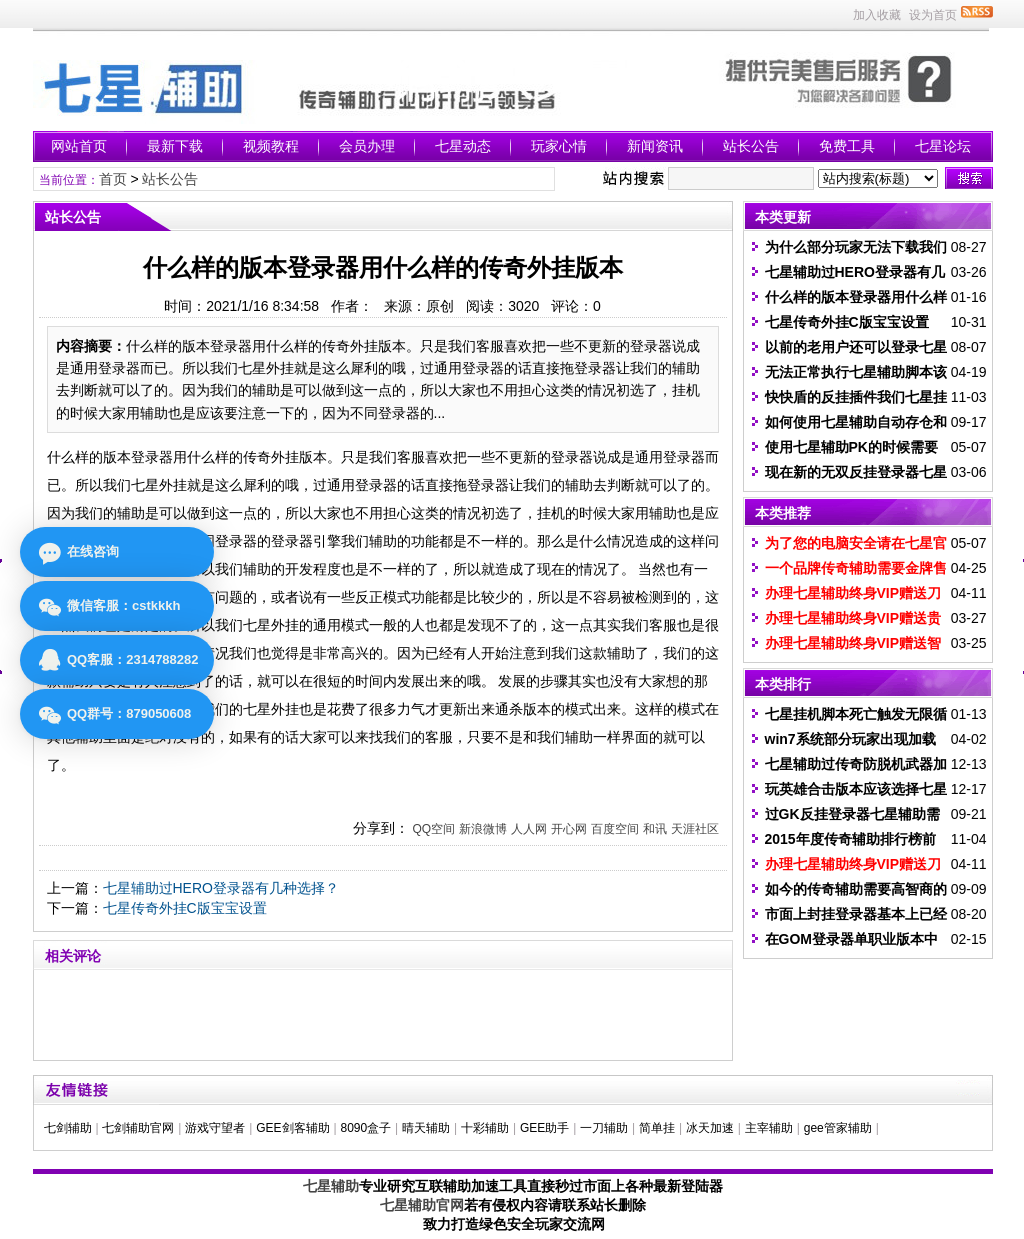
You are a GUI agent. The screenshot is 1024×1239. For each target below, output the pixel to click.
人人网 (529, 829)
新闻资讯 (655, 146)
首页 (113, 179)
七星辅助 (331, 1186)
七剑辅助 (68, 1128)
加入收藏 (877, 15)
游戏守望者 (215, 1128)
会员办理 (367, 146)
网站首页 (79, 146)
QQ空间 (433, 829)
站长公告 (751, 146)
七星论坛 (943, 146)
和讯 (655, 829)
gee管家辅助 (838, 1128)
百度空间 (615, 829)
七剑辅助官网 (138, 1128)
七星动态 (463, 146)
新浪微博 (483, 829)
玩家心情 (559, 146)
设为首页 (933, 15)
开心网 (569, 829)
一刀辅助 (604, 1128)
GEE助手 (544, 1128)
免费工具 (847, 146)
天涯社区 (695, 829)
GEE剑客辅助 (292, 1128)
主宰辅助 (769, 1128)
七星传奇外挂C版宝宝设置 (185, 908)
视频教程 (271, 146)
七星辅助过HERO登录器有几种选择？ (221, 888)
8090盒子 (365, 1128)
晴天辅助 (426, 1128)
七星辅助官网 (422, 1205)
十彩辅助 (485, 1128)
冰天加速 (710, 1128)
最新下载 (175, 146)
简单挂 (657, 1128)
